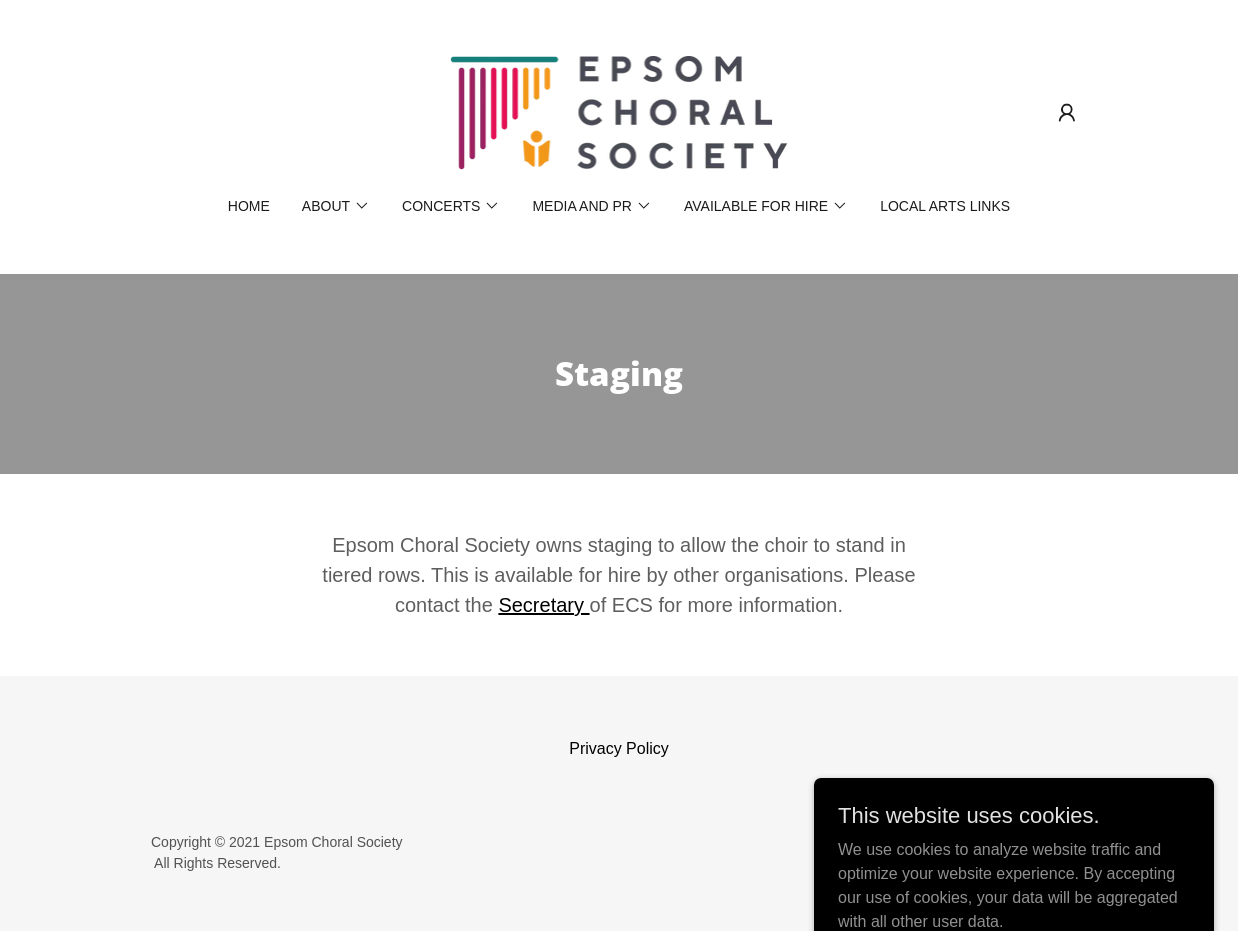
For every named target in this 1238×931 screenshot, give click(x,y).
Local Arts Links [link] (945, 206)
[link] (618, 111)
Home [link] (249, 206)
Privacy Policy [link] (619, 748)
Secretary (543, 605)
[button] (1067, 113)
